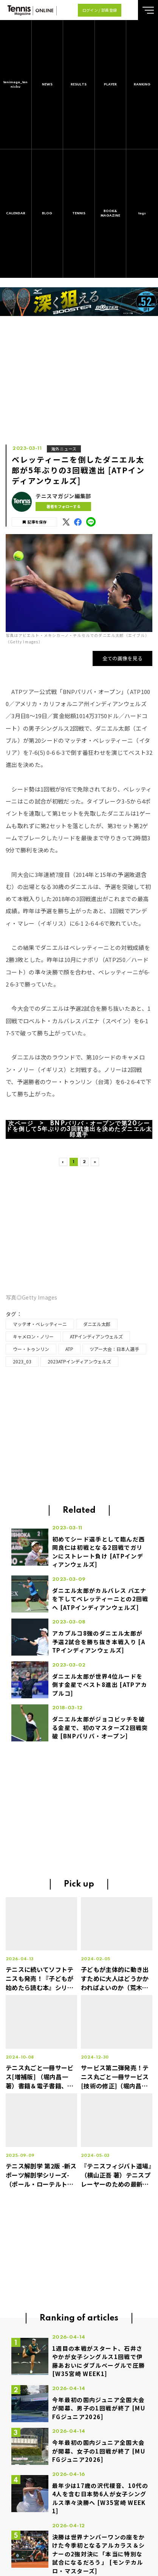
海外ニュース (64, 449)
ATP (69, 1349)
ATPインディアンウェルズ (96, 1336)
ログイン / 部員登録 (99, 10)
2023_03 (22, 1361)
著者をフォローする (63, 506)
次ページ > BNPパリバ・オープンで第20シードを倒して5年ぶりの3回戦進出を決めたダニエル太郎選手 (79, 1129)
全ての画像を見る (122, 658)
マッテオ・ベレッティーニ (40, 1324)
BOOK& (110, 213)
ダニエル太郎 (96, 1324)
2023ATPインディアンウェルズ (79, 1361)
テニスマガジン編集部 (63, 496)
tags (142, 213)
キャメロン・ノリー (33, 1336)
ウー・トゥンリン (31, 1349)
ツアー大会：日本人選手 (114, 1349)
